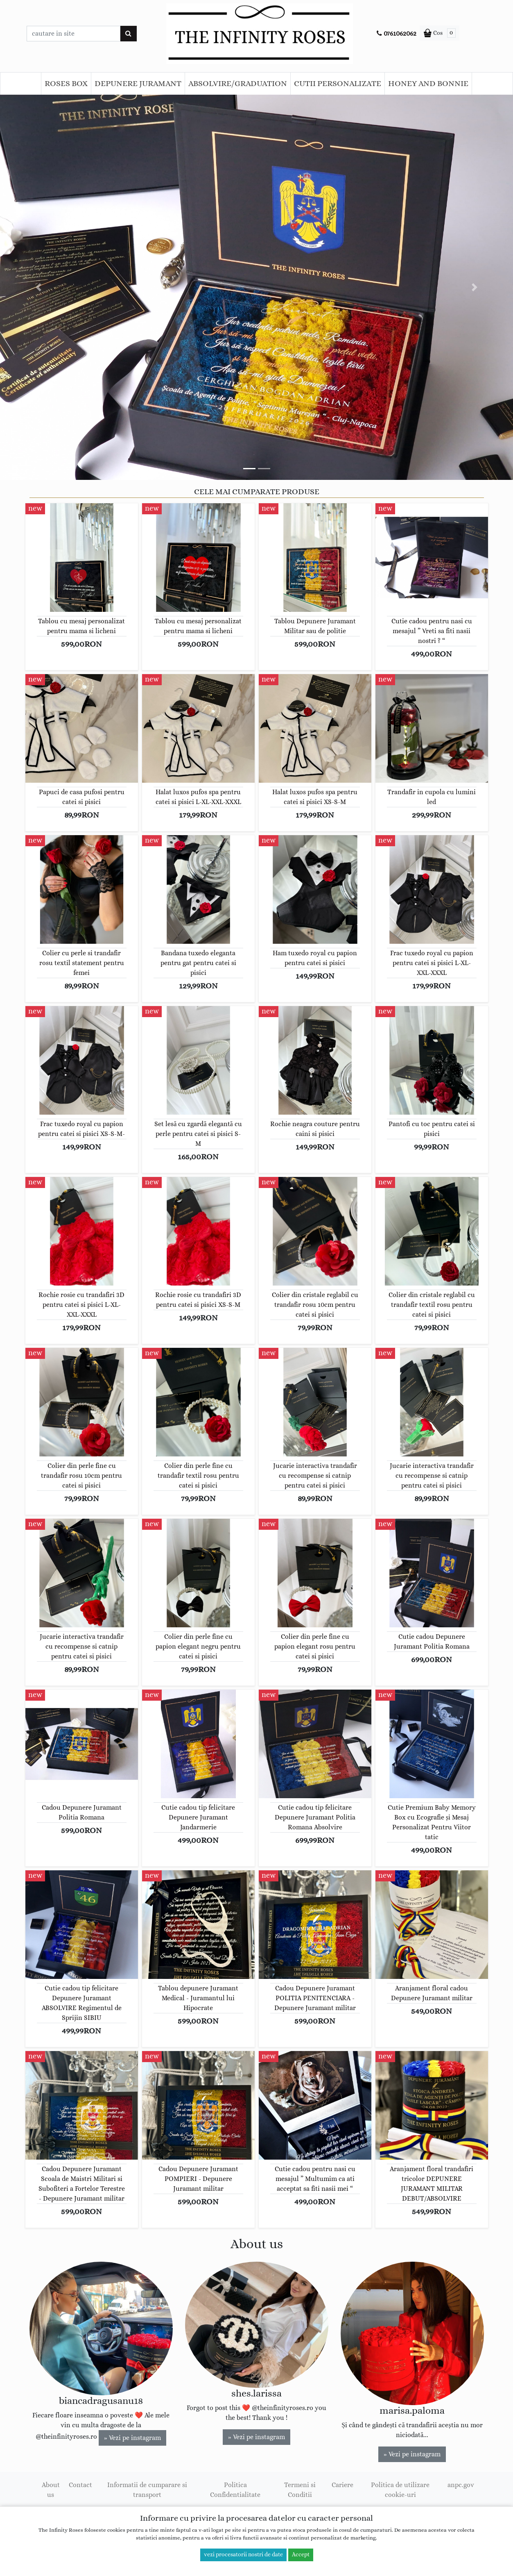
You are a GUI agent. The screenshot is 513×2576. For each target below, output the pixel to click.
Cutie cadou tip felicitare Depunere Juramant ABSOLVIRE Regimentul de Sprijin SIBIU (82, 2003)
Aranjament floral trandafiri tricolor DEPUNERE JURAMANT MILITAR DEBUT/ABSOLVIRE (431, 2184)
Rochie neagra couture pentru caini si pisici (315, 1129)
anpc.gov (460, 2485)
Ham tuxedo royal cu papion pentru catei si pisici (315, 958)
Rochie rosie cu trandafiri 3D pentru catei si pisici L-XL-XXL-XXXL (81, 1305)
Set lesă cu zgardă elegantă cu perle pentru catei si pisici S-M (198, 1134)
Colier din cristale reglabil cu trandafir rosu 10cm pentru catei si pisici (315, 1305)
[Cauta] (128, 33)
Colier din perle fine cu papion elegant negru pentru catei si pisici (198, 1646)
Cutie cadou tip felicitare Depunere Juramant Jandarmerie (198, 1817)
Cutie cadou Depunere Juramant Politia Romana (432, 1641)
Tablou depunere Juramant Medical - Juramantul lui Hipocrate (198, 1998)
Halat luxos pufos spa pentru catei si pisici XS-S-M (314, 797)
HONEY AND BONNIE (428, 84)
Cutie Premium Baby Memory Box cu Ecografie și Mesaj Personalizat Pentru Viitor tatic (432, 1822)
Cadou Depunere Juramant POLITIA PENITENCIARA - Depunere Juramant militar (315, 1998)
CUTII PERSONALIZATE (337, 84)
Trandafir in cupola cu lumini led (431, 797)
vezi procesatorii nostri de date (243, 2555)
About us (51, 2490)
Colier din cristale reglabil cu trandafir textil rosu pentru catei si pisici (432, 1305)
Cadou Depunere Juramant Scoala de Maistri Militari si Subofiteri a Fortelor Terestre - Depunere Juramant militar (81, 2184)
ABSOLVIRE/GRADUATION (237, 84)
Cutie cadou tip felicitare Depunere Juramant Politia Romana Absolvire (315, 1817)
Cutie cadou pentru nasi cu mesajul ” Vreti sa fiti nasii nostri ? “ (431, 631)
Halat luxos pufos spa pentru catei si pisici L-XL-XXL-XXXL (198, 797)
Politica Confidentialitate (235, 2490)
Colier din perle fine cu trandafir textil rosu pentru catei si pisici (198, 1476)
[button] (38, 287)
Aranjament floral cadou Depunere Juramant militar (431, 1993)
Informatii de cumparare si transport (147, 2490)
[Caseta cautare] (73, 33)
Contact (80, 2485)
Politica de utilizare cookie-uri (400, 2490)
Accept (301, 2555)
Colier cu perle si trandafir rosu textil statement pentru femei (81, 963)
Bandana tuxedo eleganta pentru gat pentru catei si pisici (198, 963)
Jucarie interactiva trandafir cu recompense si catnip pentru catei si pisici (315, 1476)
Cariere (342, 2485)
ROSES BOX (66, 84)
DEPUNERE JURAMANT (138, 84)
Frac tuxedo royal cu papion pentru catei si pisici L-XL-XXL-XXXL (431, 963)
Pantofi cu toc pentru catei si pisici (432, 1129)
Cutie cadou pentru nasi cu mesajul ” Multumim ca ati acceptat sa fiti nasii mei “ (315, 2179)
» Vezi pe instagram (132, 2438)
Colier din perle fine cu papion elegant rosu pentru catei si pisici (314, 1646)
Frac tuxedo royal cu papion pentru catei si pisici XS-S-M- (81, 1129)
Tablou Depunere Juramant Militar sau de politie (315, 626)
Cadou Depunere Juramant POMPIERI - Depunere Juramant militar (198, 2179)
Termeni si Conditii (300, 2490)
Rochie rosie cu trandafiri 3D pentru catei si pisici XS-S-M (198, 1300)
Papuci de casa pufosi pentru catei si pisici (81, 797)
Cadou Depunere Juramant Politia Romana (82, 1812)
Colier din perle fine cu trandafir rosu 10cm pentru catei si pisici (81, 1476)
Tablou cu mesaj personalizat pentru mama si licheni (81, 626)
